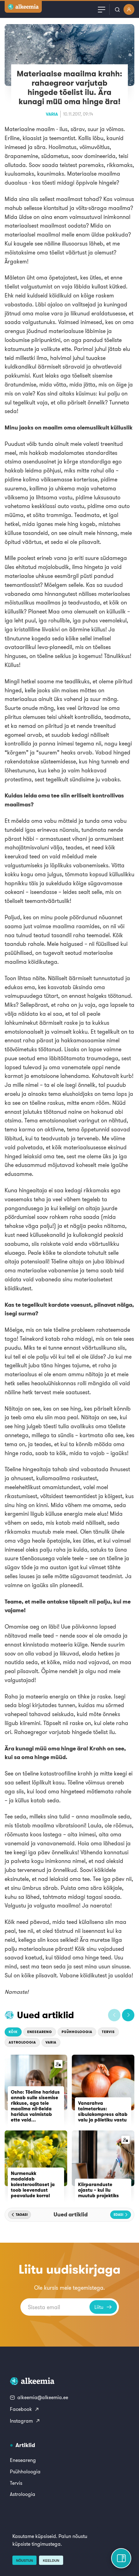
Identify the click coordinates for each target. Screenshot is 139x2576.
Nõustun (24, 2560)
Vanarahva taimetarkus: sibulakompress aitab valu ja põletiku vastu (103, 2111)
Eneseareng (39, 2032)
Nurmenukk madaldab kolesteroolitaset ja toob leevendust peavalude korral (33, 2184)
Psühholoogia (77, 2032)
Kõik (13, 2032)
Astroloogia (22, 2042)
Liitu (103, 2307)
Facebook (24, 2409)
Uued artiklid (45, 2015)
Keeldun (51, 2560)
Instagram (25, 2421)
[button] (114, 2015)
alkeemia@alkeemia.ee (39, 2397)
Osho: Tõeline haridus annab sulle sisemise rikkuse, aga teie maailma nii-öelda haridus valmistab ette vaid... (35, 2106)
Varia (52, 114)
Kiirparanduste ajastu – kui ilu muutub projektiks (98, 2189)
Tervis (108, 2032)
